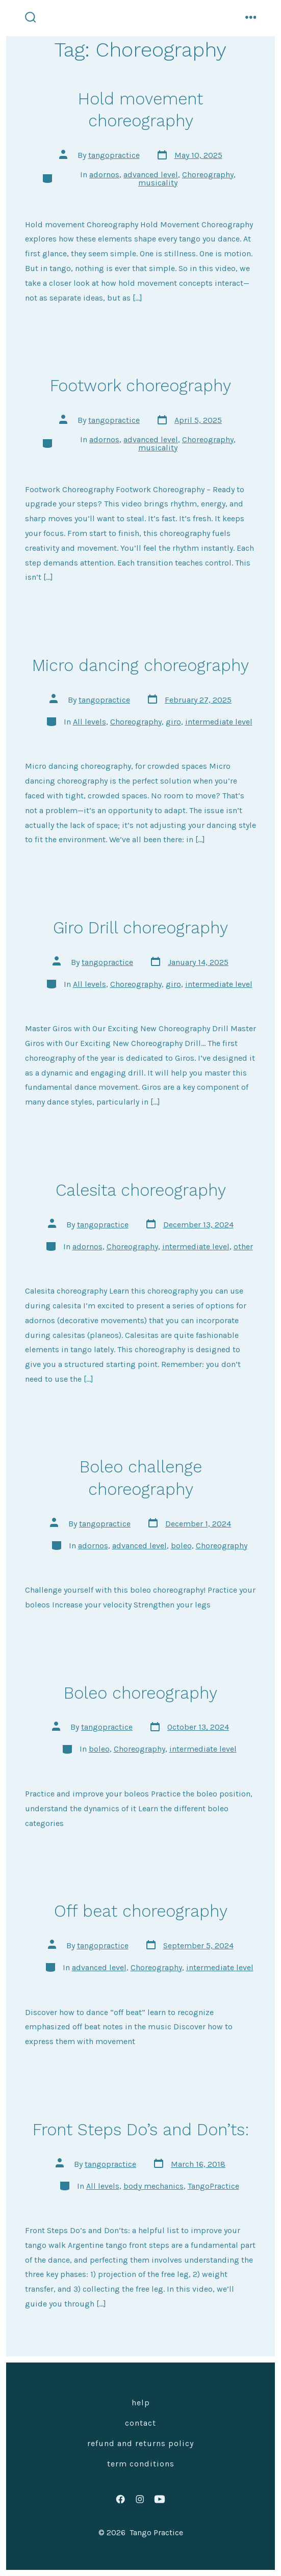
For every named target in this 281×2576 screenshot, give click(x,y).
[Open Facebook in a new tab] (120, 2499)
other (243, 1246)
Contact (140, 2423)
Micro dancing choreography (140, 665)
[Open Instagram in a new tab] (139, 2499)
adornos (104, 174)
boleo (181, 1545)
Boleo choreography (140, 1693)
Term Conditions (140, 2463)
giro (173, 722)
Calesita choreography (141, 1190)
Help (141, 2402)
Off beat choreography (140, 1911)
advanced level (150, 174)
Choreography (208, 174)
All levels (89, 722)
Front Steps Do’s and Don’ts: (141, 2129)
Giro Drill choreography (140, 927)
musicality (157, 182)
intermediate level (218, 722)
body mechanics (153, 2186)
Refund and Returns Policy (140, 2443)
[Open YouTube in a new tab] (160, 2499)
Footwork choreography (140, 385)
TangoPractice (213, 2186)
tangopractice (114, 155)
